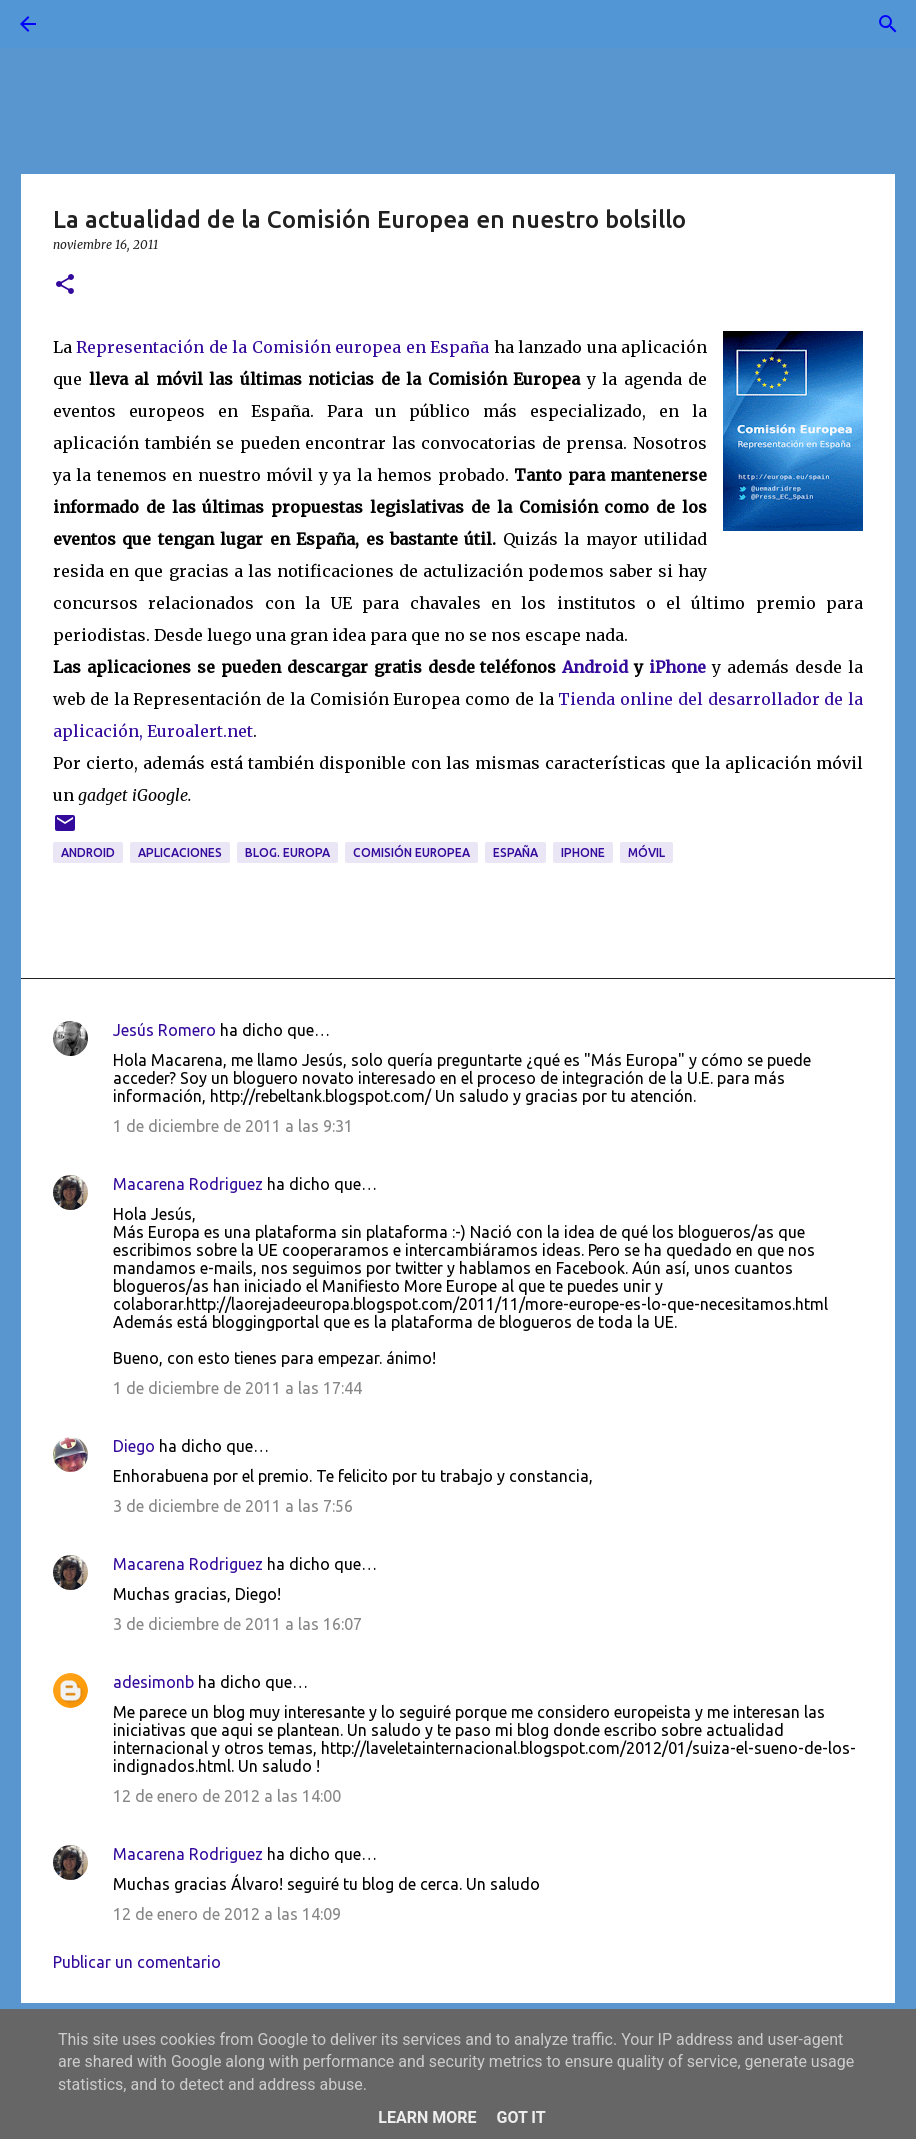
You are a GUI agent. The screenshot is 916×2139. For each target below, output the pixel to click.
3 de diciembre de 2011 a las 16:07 (237, 1624)
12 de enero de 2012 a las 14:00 (227, 1796)
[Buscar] (84, 24)
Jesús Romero (164, 1030)
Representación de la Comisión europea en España (282, 347)
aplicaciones (180, 852)
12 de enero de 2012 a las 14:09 (227, 1914)
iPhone (677, 667)
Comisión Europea (411, 852)
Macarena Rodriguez (188, 1184)
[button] (65, 285)
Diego (134, 1446)
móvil (646, 852)
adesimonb (153, 1682)
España (515, 852)
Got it (520, 2117)
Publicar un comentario (137, 1962)
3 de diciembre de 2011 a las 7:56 (233, 1506)
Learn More (427, 2117)
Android (595, 667)
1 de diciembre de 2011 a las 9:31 (233, 1126)
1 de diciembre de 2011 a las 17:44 (237, 1388)
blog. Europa (287, 852)
